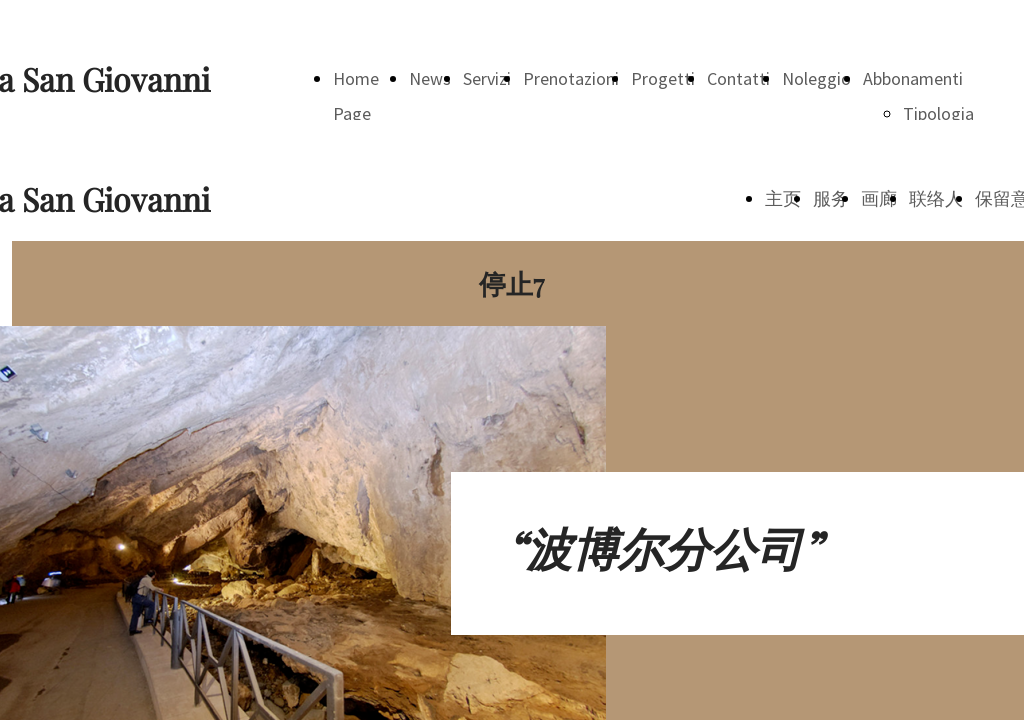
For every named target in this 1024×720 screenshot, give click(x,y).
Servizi (487, 78)
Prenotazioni (571, 78)
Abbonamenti (913, 78)
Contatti (738, 78)
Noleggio (816, 78)
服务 (831, 198)
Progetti (663, 78)
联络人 (936, 198)
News (430, 78)
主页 (783, 198)
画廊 (879, 198)
